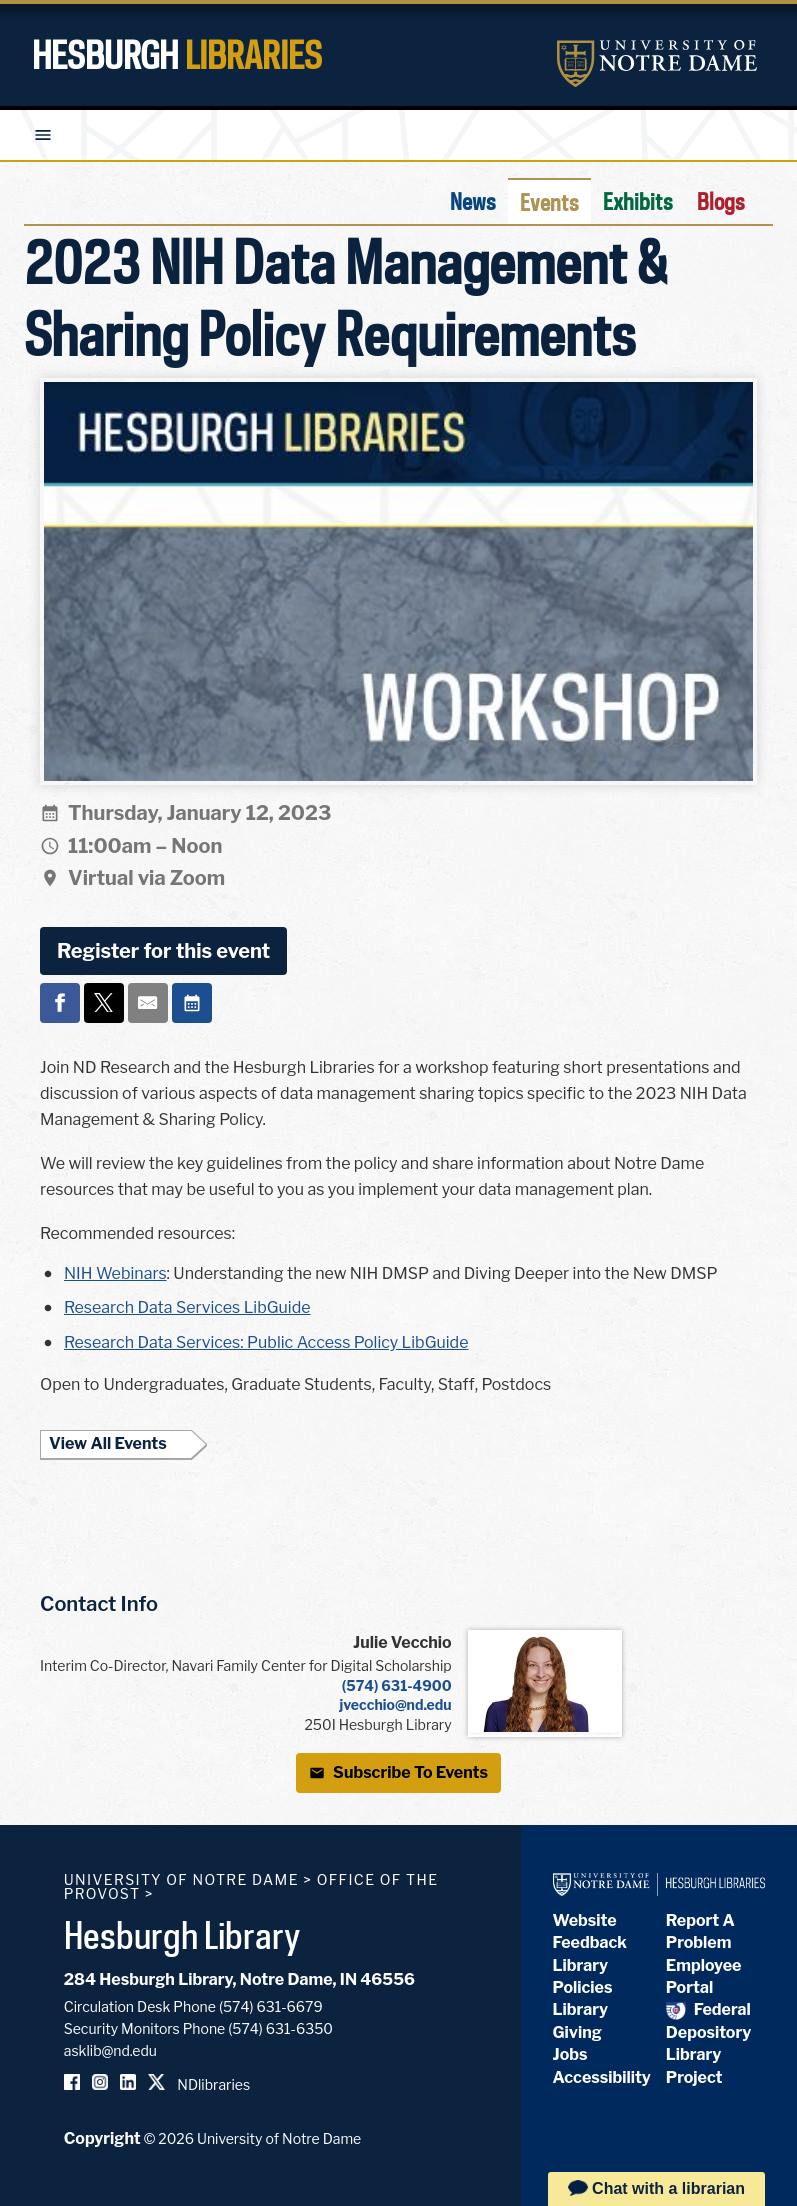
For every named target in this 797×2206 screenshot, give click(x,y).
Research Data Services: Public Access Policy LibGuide (266, 1342)
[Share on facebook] (60, 1003)
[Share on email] (148, 1003)
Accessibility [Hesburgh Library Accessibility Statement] (602, 2077)
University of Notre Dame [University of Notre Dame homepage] (181, 1879)
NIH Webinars (115, 1273)
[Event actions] (192, 1003)
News (473, 201)
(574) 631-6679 (271, 2006)
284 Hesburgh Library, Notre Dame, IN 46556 (239, 1979)
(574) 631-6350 (280, 2028)
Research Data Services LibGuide (187, 1307)
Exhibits (638, 201)
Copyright (102, 2138)
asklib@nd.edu (110, 2050)
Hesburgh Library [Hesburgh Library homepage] (182, 1935)
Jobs (570, 2054)
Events (549, 202)
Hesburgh (177, 55)
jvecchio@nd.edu (396, 1704)
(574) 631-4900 (397, 1685)
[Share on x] (104, 1003)
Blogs (721, 201)
